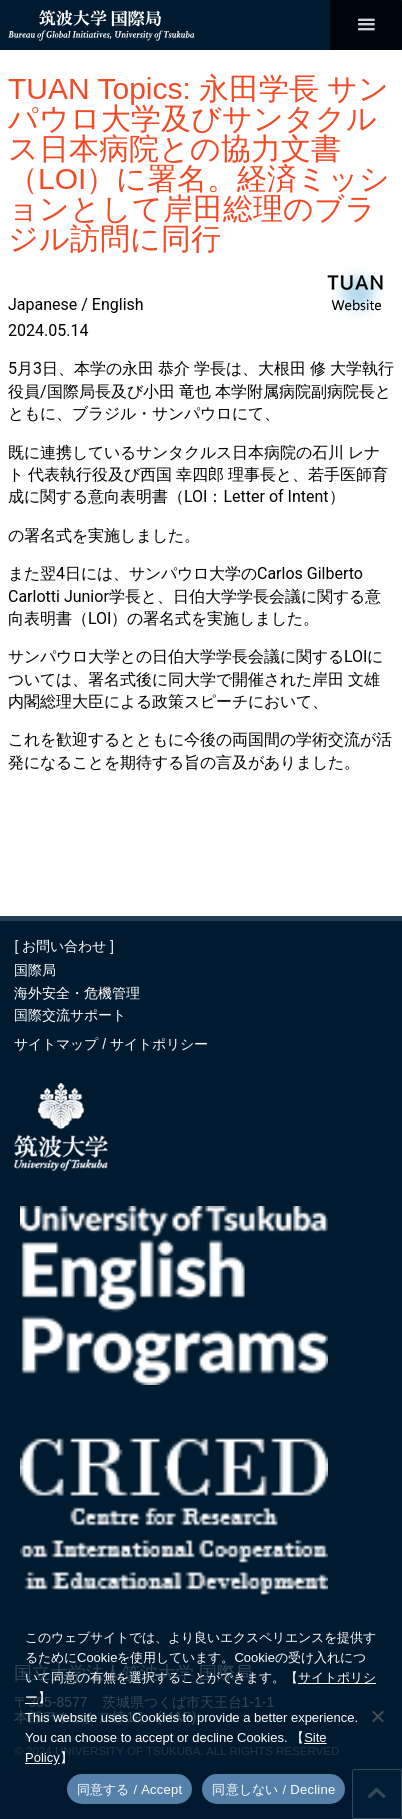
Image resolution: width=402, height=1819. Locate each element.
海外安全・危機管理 (77, 993)
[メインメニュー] (366, 25)
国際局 (35, 970)
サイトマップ (58, 1044)
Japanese (42, 304)
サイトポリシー (159, 1044)
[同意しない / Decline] (377, 1716)
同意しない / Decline (273, 1789)
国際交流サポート (70, 1015)
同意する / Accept (130, 1789)
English (118, 304)
